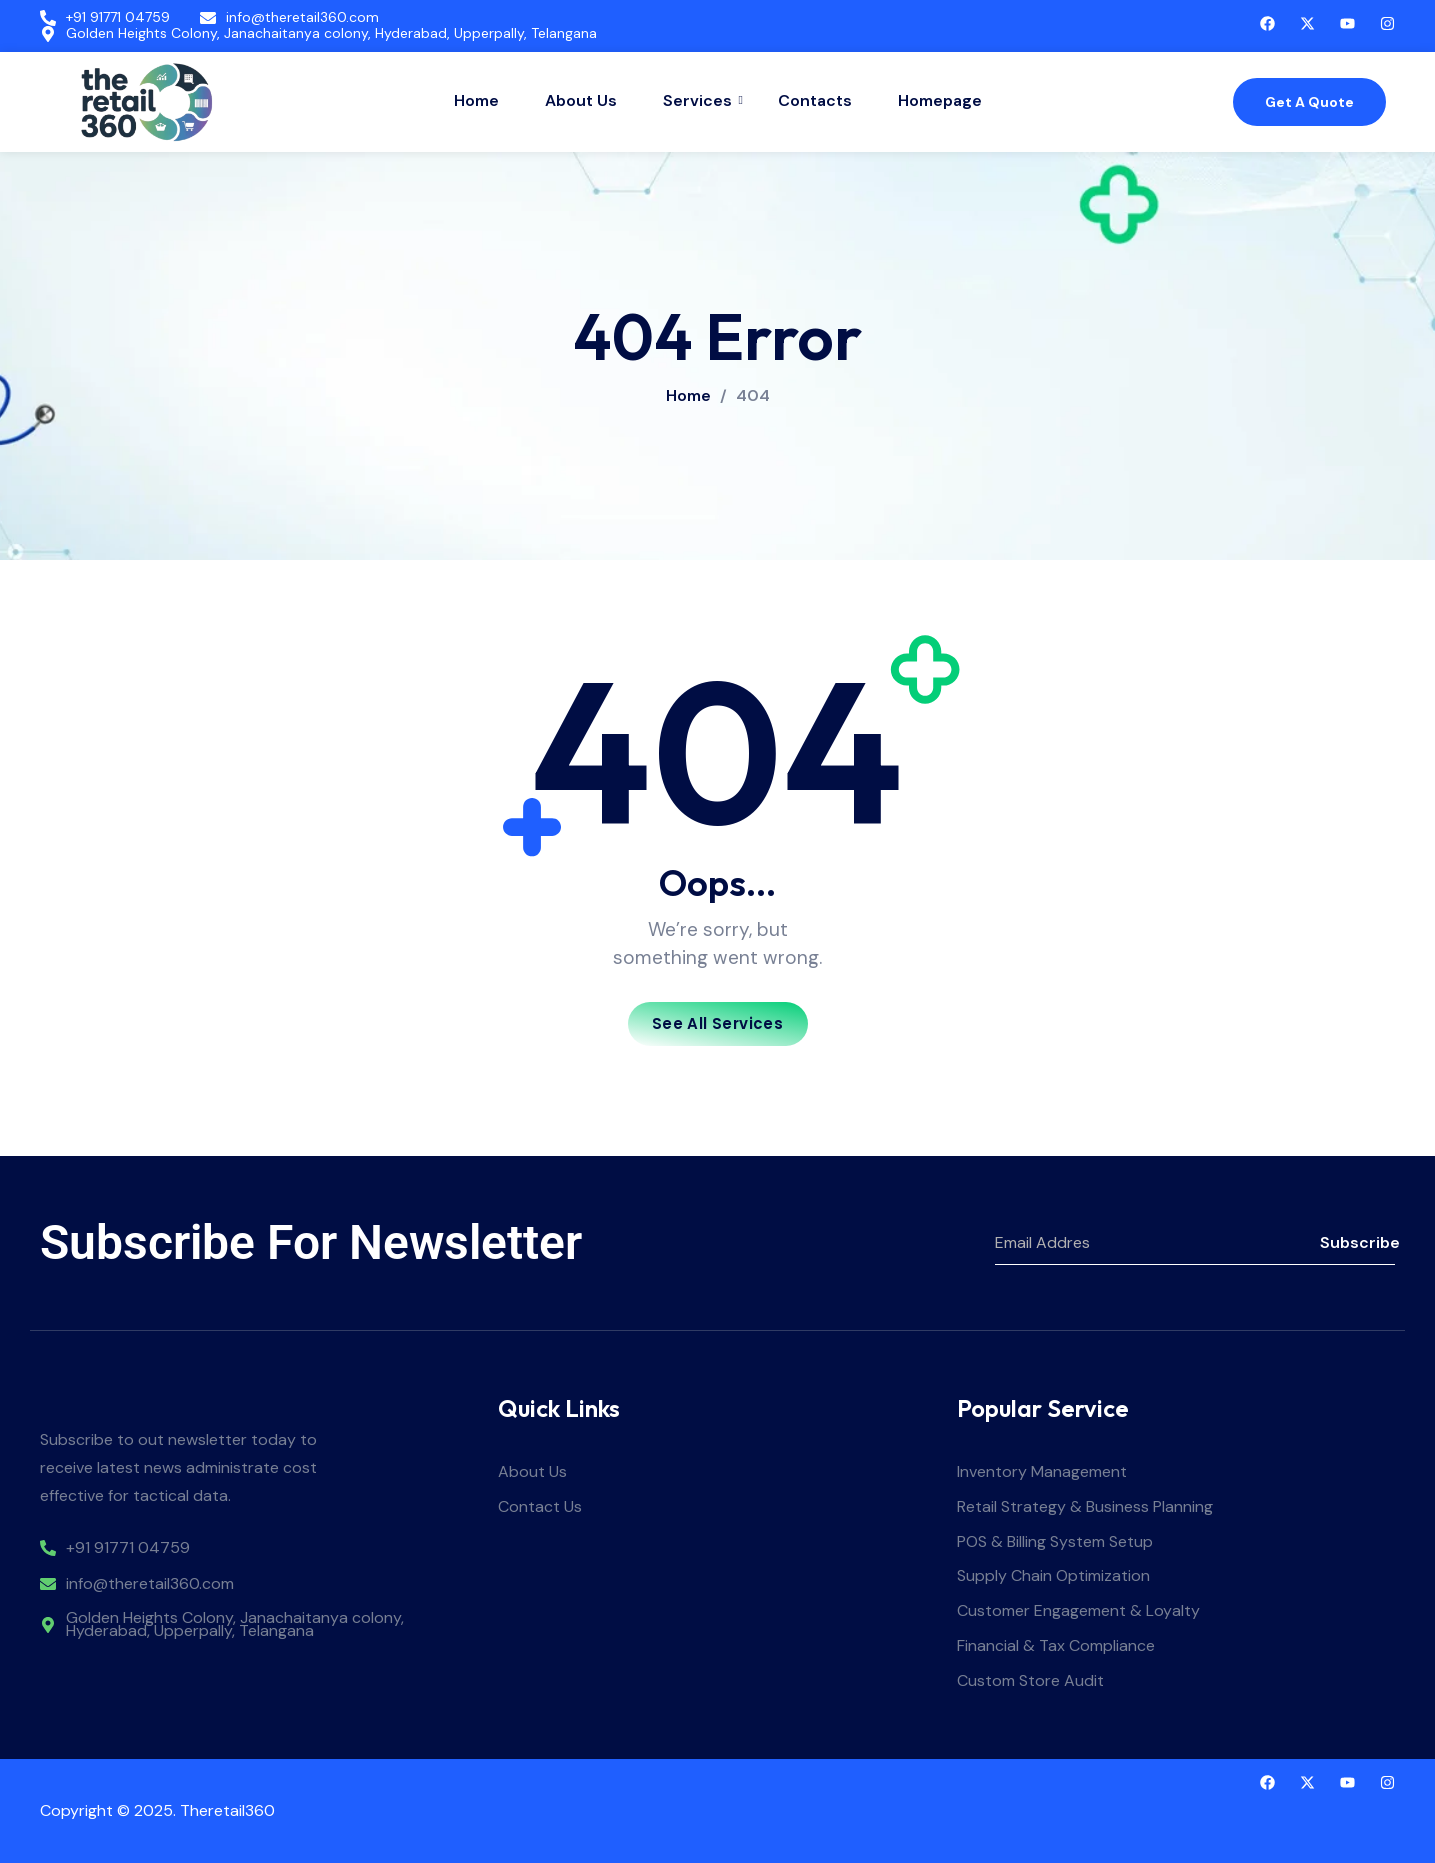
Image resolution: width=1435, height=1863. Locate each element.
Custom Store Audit (1030, 1681)
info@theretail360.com (302, 17)
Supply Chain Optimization (1053, 1576)
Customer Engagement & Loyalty (1078, 1611)
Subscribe (1357, 1242)
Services (700, 100)
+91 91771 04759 (118, 17)
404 (753, 396)
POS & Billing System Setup (1055, 1542)
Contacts (815, 100)
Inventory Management (1042, 1472)
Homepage (940, 100)
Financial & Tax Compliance (1056, 1646)
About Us (581, 100)
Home (476, 100)
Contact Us (540, 1507)
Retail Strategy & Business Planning (1085, 1507)
